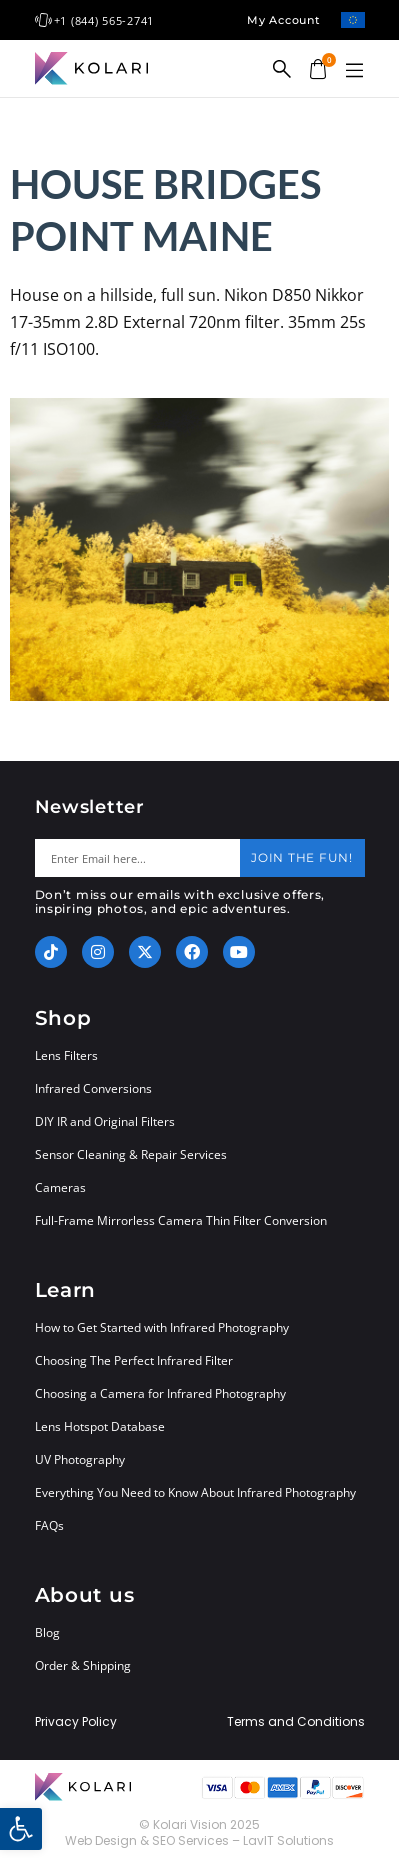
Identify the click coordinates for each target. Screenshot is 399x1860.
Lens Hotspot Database (100, 1426)
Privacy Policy (76, 1722)
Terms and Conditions (296, 1722)
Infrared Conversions (93, 1088)
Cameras (60, 1187)
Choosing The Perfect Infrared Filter (134, 1360)
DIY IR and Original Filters (105, 1121)
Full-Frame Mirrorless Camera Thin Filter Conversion (181, 1220)
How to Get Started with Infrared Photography (162, 1327)
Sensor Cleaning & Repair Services (131, 1154)
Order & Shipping (83, 1665)
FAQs (49, 1525)
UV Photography (80, 1459)
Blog (47, 1632)
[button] (355, 71)
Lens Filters (66, 1055)
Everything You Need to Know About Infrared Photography (195, 1492)
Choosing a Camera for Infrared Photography (160, 1393)
